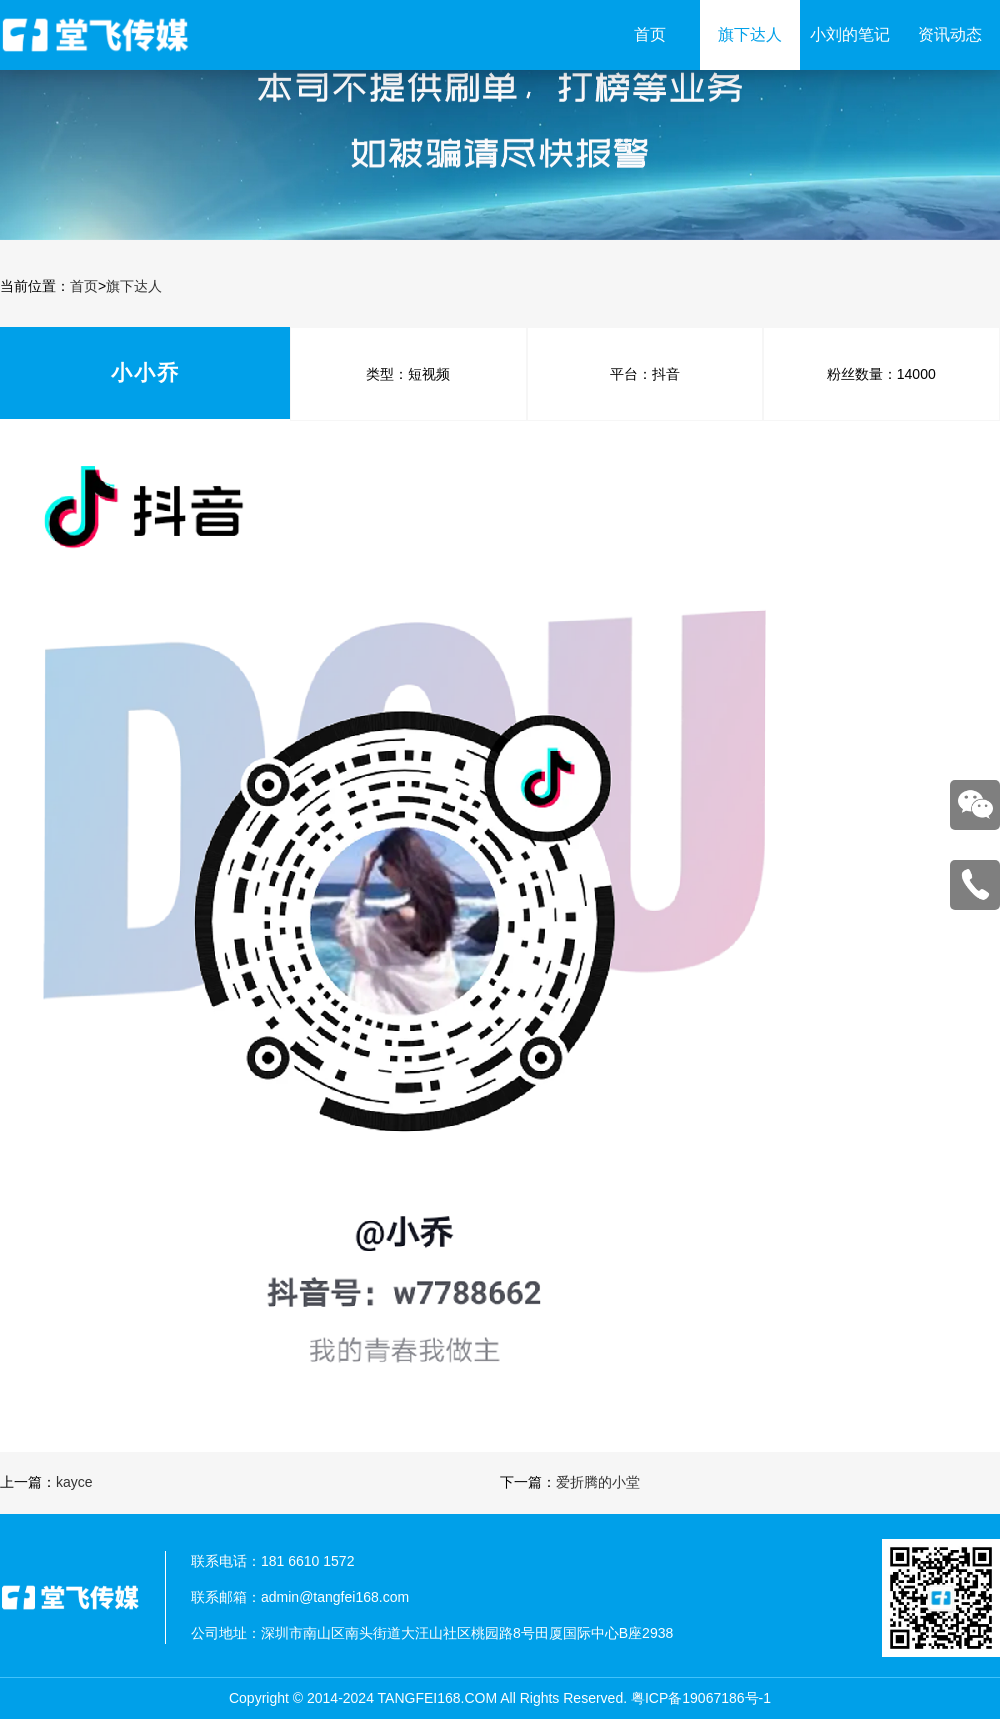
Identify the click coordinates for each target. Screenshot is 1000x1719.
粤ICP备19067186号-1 (701, 1698)
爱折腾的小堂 (598, 1482)
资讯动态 (950, 34)
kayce (74, 1482)
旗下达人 (750, 34)
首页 (650, 34)
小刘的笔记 (850, 34)
